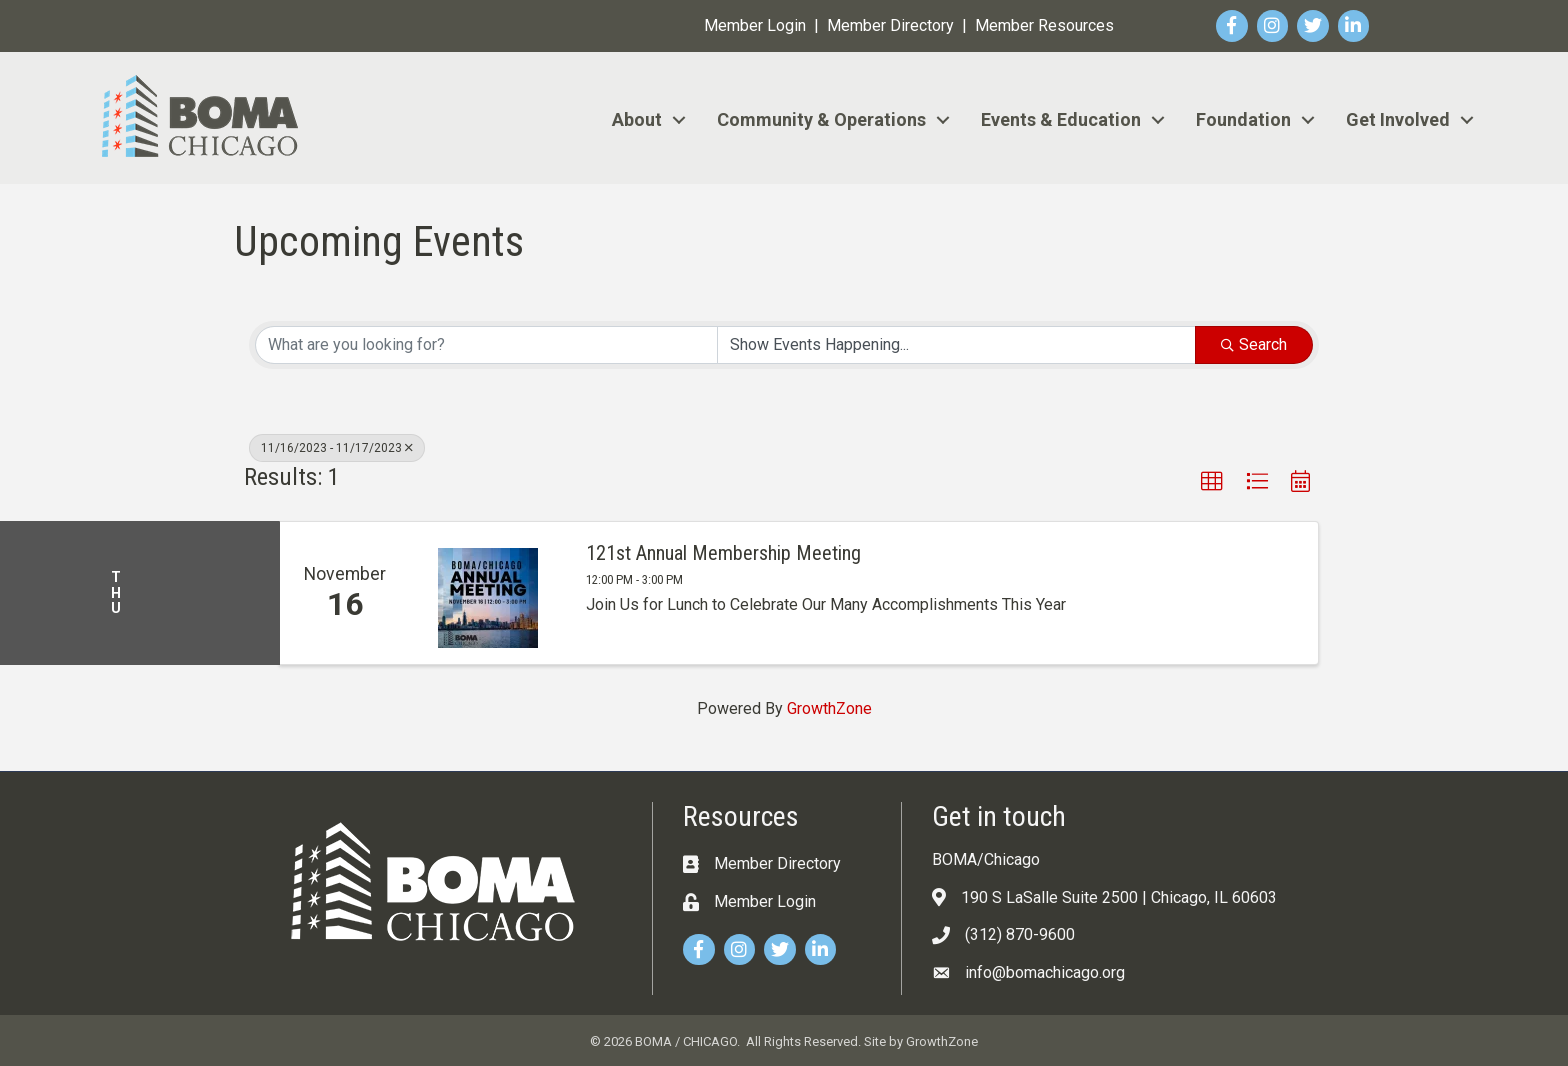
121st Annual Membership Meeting (723, 553)
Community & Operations (821, 119)
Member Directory (890, 25)
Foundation (1243, 119)
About (637, 119)
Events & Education (1061, 119)
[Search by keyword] (486, 345)
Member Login (755, 25)
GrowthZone (829, 708)
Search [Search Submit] (1254, 344)
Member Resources (1044, 25)
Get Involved (1398, 119)
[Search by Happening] (956, 345)
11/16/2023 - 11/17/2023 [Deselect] (337, 448)
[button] (1212, 482)
